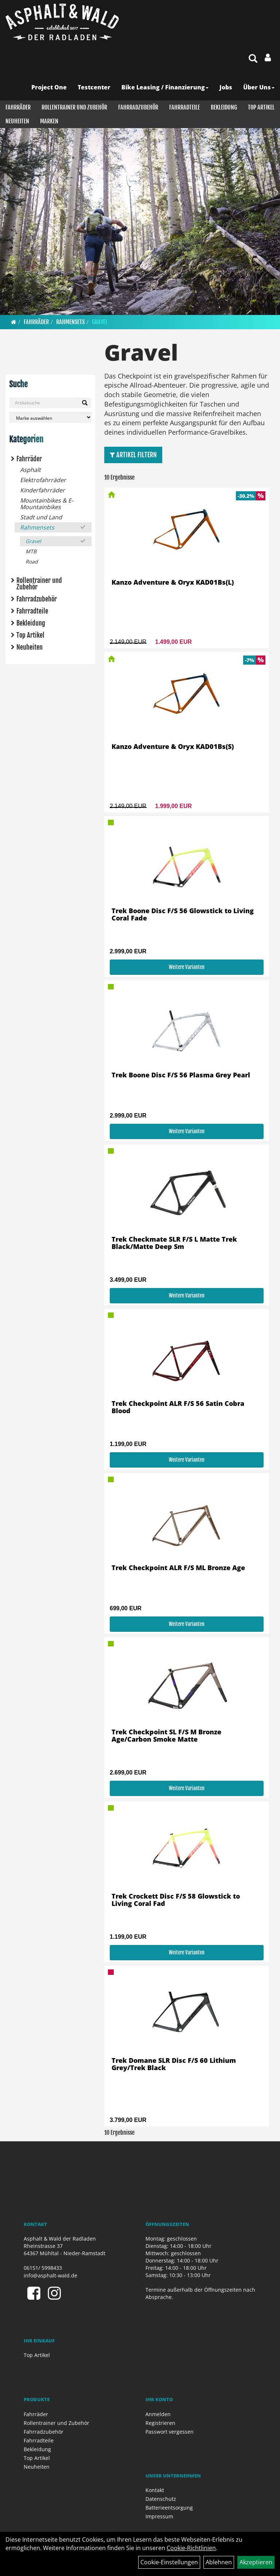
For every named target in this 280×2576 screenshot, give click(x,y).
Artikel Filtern (133, 455)
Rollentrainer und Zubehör (74, 107)
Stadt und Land (41, 517)
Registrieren (160, 2422)
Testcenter (94, 87)
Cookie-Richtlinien (191, 2548)
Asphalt (30, 470)
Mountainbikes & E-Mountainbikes (46, 503)
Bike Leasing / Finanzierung (165, 87)
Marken (49, 121)
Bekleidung (224, 107)
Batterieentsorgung (169, 2507)
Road (32, 561)
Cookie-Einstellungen (169, 2562)
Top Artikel (261, 107)
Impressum (159, 2516)
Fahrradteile (184, 107)
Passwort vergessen (169, 2431)
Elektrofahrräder (43, 480)
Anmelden (158, 2414)
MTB (31, 551)
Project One (49, 87)
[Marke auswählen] (50, 417)
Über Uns (259, 87)
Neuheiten (17, 121)
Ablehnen (219, 2562)
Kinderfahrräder (42, 490)
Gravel (100, 322)
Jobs (225, 87)
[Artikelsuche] (253, 59)
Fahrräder (18, 107)
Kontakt (154, 2490)
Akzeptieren (256, 2562)
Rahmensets (70, 322)
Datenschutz (160, 2498)
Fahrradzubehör (138, 107)
